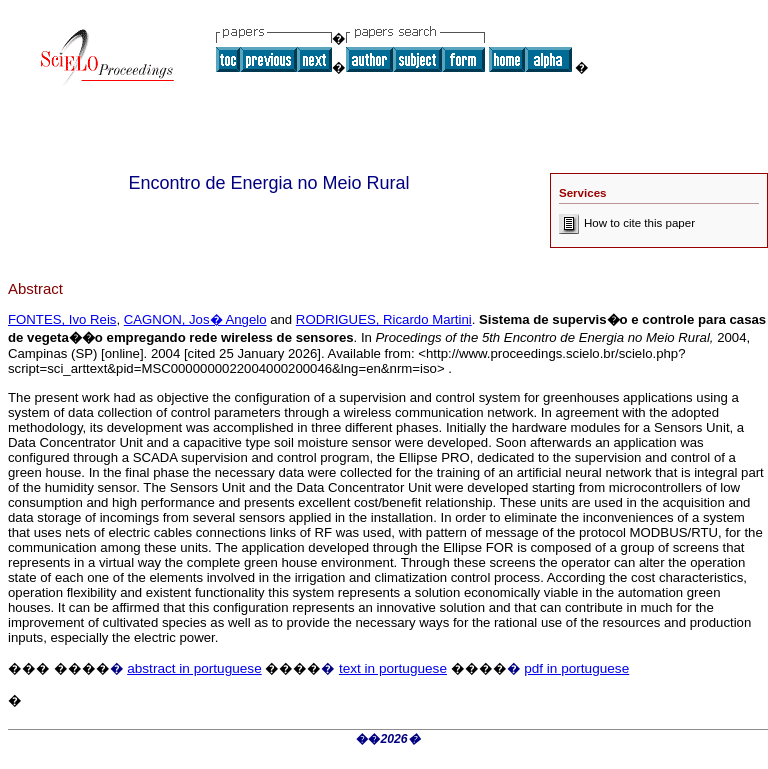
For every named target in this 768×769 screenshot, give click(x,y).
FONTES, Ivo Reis (62, 319)
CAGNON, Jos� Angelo (195, 319)
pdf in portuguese (576, 668)
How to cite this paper (627, 223)
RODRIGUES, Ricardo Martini (384, 319)
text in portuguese (393, 668)
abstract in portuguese (194, 668)
